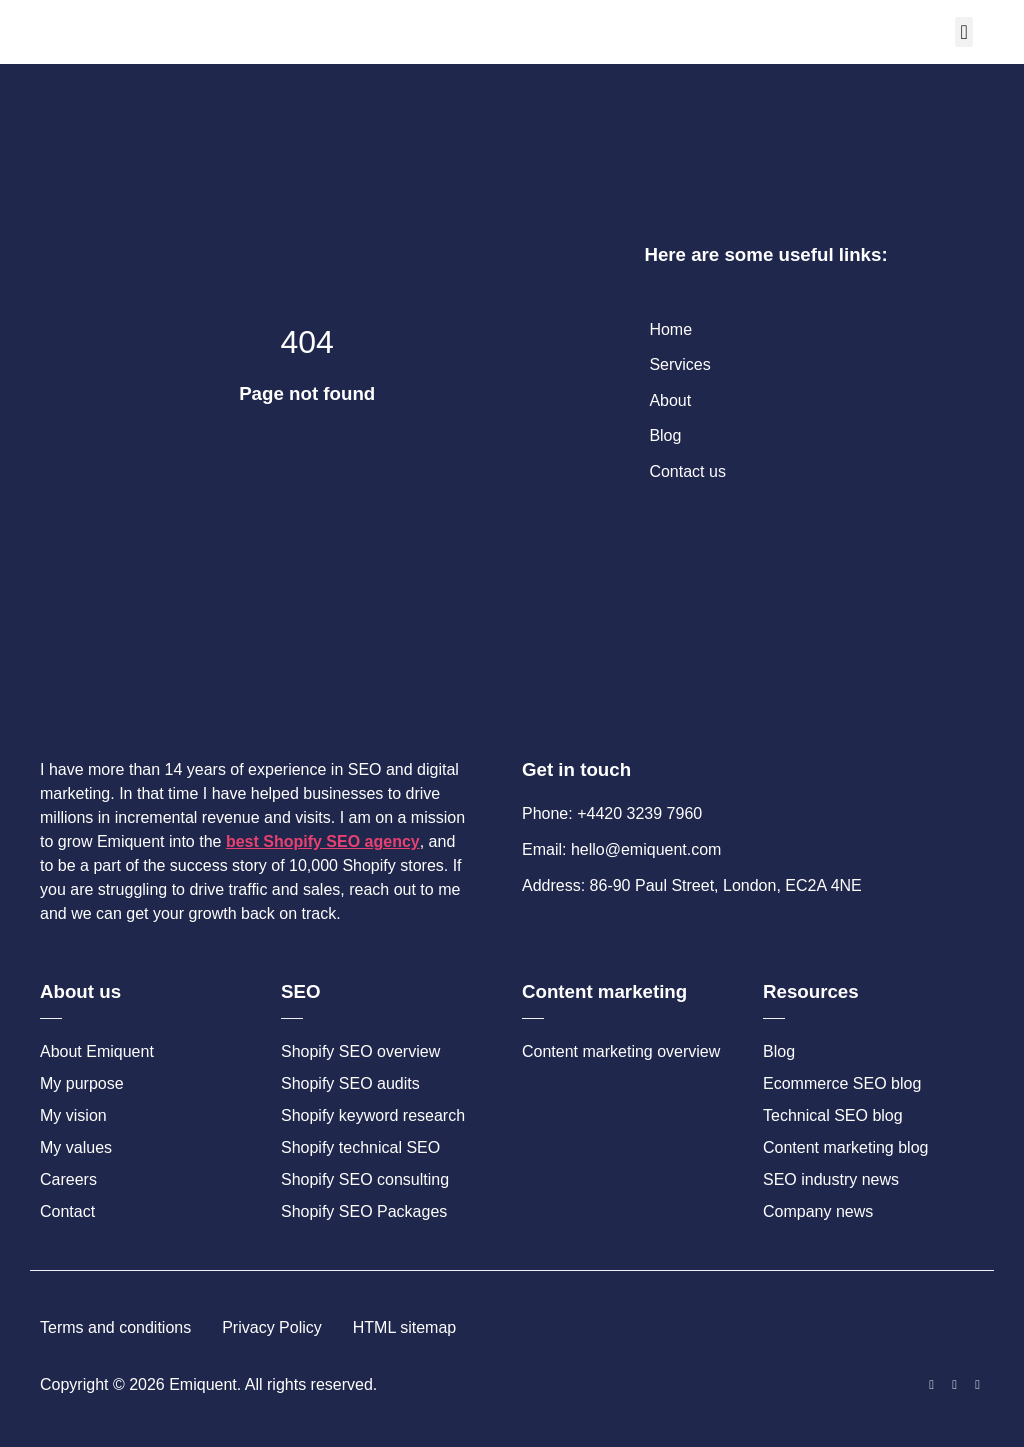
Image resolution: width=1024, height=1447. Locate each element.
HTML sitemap (404, 1327)
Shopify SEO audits (350, 1083)
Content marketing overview (621, 1051)
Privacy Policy (272, 1327)
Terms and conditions (115, 1327)
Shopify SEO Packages (364, 1211)
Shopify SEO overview (360, 1051)
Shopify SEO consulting (365, 1179)
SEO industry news (831, 1179)
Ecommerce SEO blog (842, 1083)
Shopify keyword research (373, 1115)
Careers (68, 1179)
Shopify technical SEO (360, 1147)
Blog (779, 1051)
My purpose (82, 1083)
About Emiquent (97, 1051)
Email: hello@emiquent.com (621, 849)
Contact (67, 1211)
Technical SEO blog (833, 1115)
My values (76, 1147)
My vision (73, 1115)
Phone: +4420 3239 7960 (612, 813)
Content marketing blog (845, 1147)
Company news (818, 1211)
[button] (963, 32)
